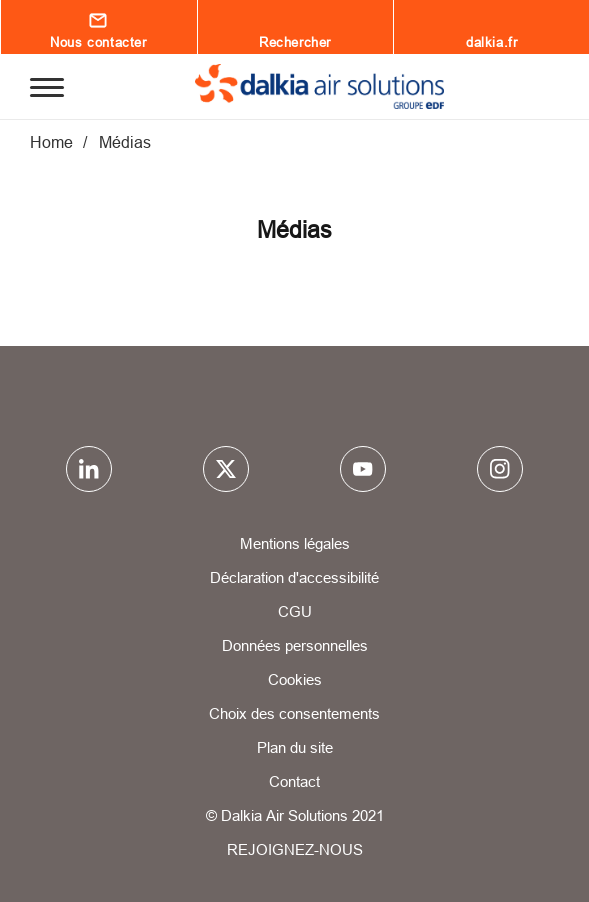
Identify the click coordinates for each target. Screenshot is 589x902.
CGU (295, 611)
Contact (294, 781)
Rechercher (295, 42)
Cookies (295, 679)
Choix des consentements (294, 713)
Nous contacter (98, 42)
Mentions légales (295, 543)
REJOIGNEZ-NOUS (295, 849)
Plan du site (295, 747)
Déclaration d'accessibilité (294, 577)
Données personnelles (295, 645)
